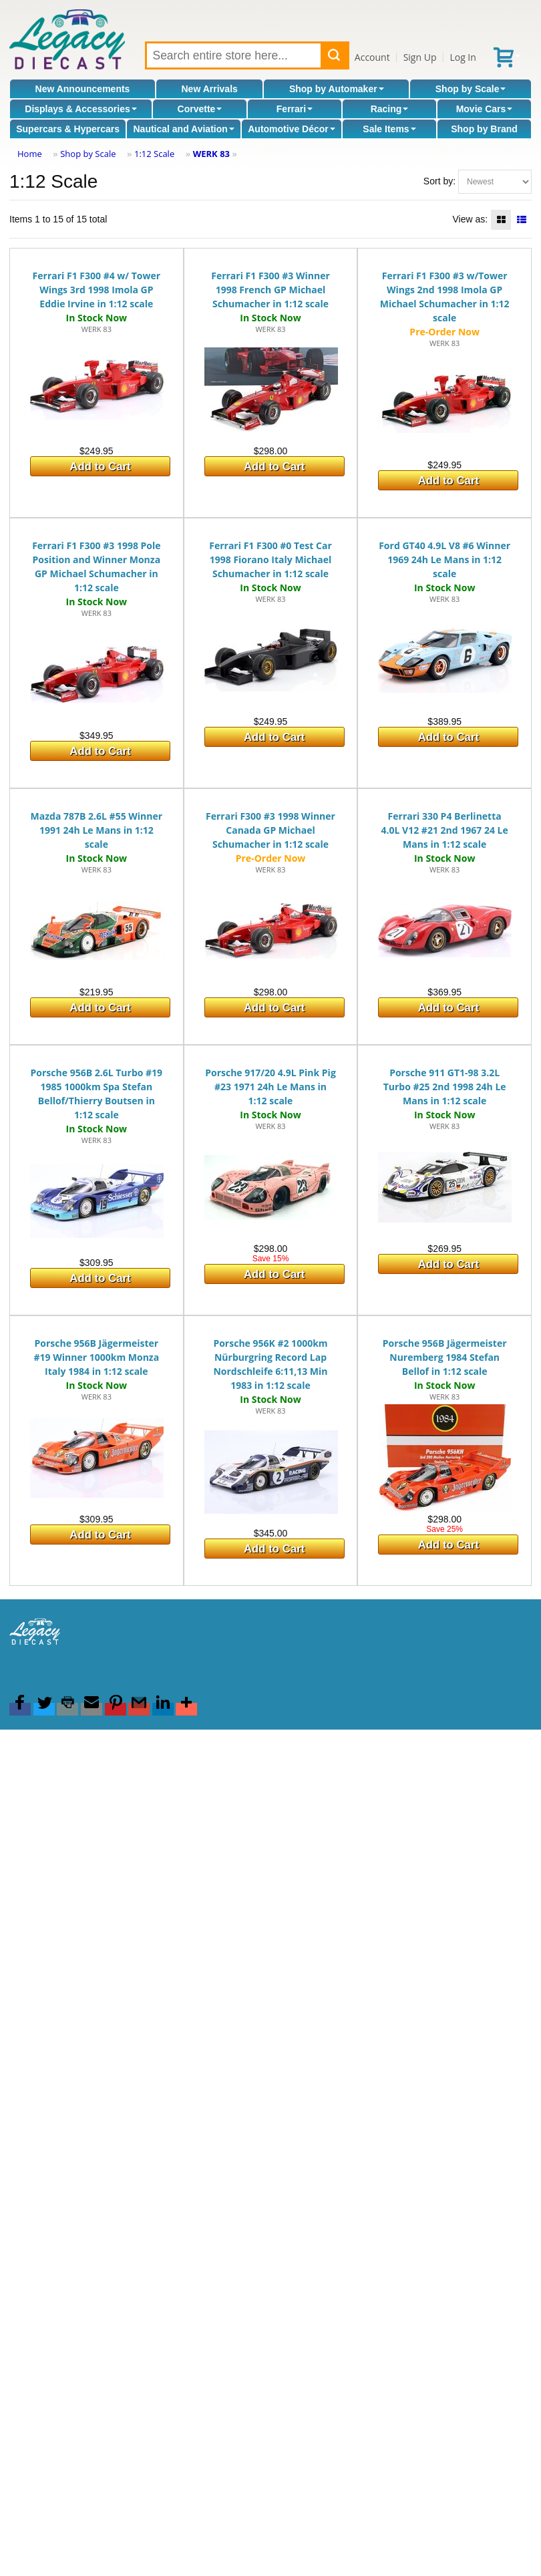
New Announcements (82, 89)
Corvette (200, 109)
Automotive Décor (291, 129)
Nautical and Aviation (183, 129)
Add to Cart (99, 466)
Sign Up (420, 57)
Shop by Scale (470, 89)
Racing (390, 109)
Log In (462, 57)
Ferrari (295, 109)
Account (372, 57)
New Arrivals (210, 89)
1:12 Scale (154, 154)
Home (29, 154)
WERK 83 (211, 154)
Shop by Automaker (336, 89)
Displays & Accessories (80, 109)
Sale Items (389, 129)
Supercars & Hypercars (68, 129)
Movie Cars (484, 109)
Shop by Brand (484, 129)
